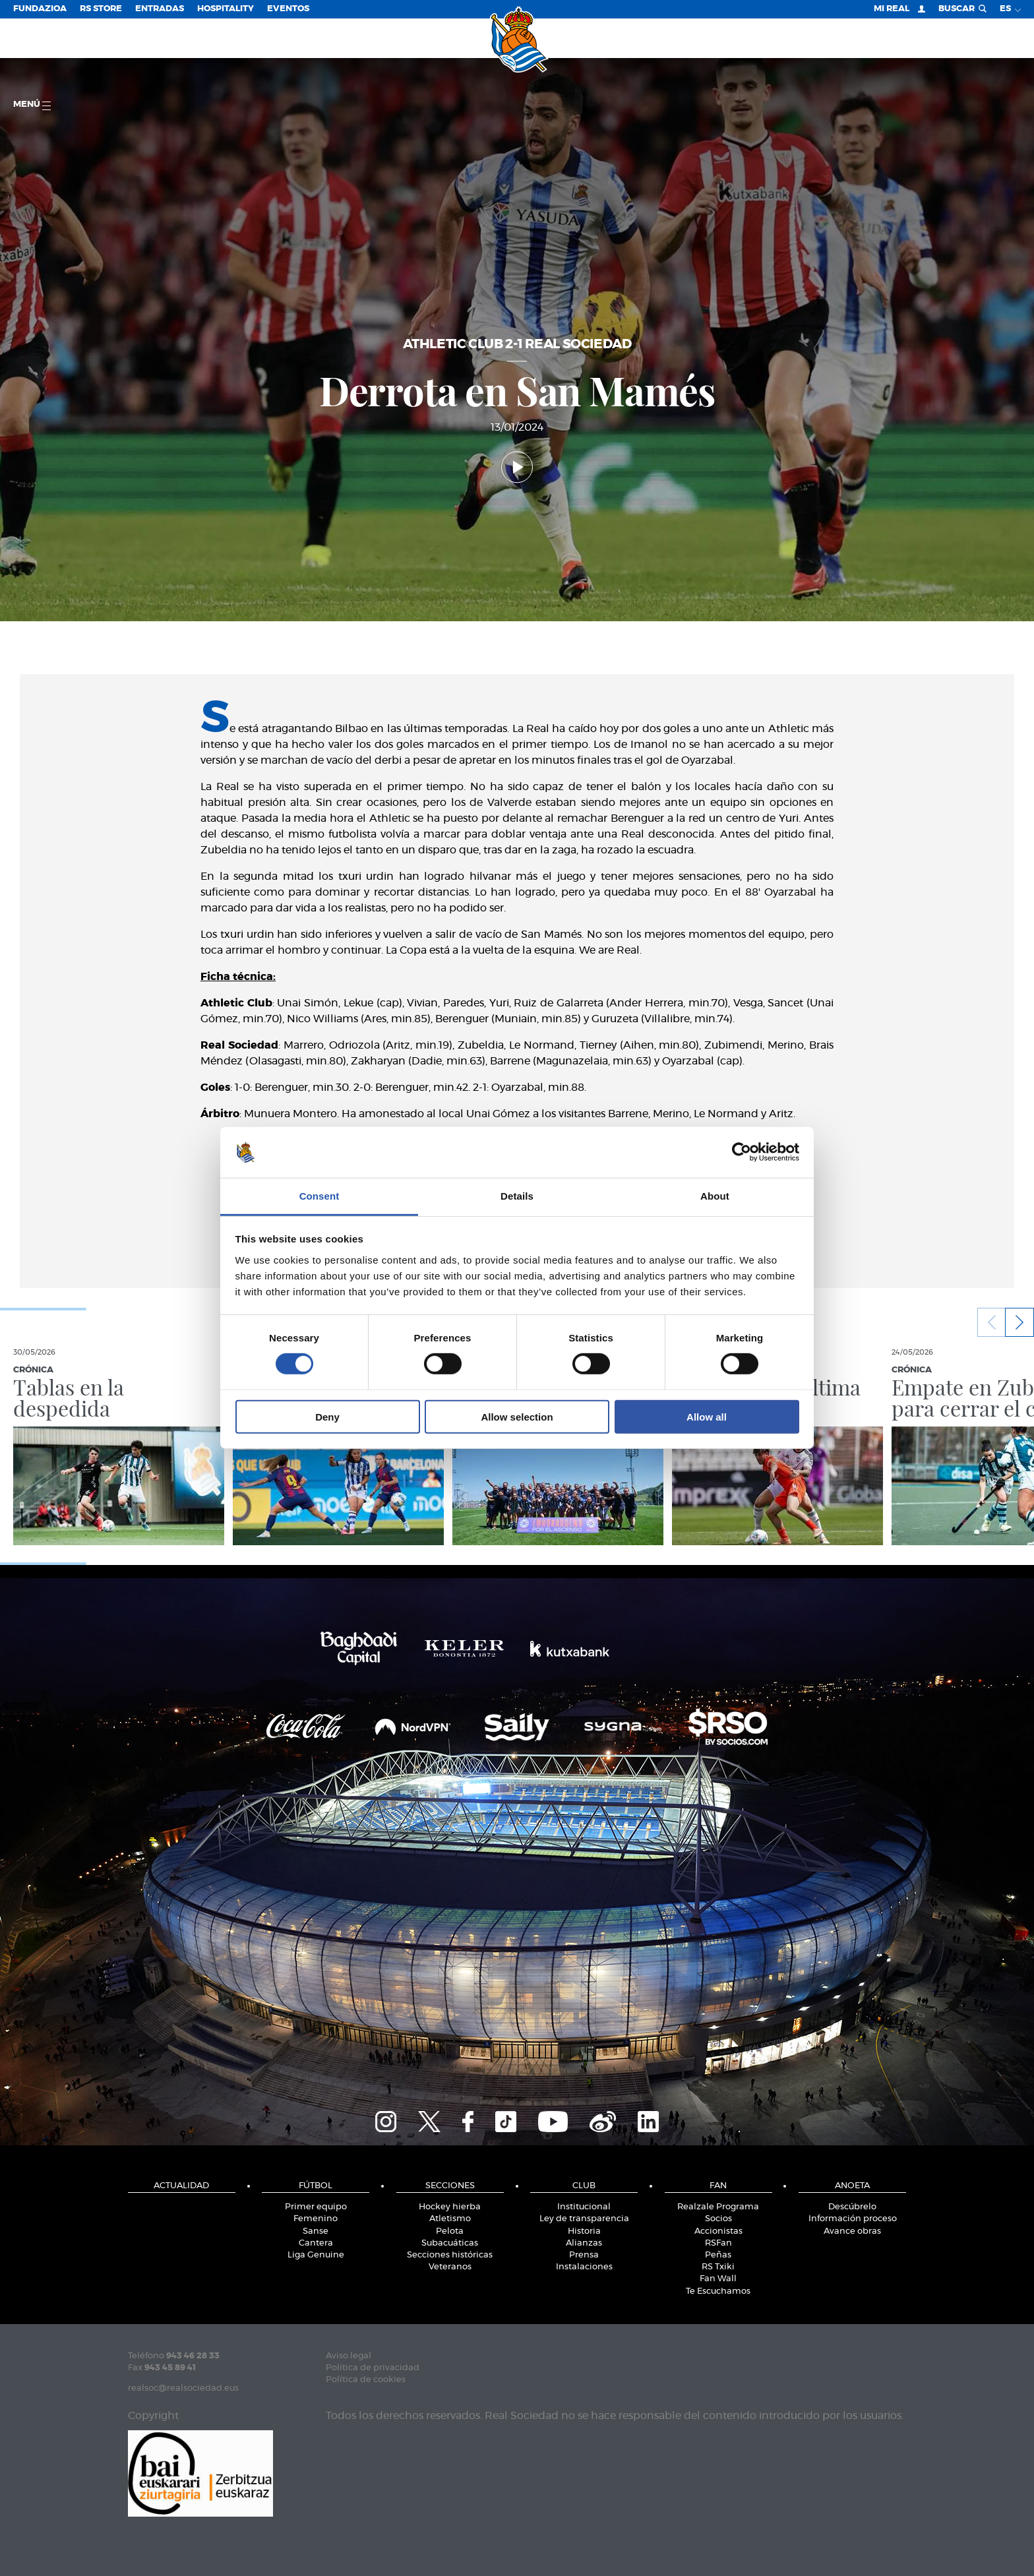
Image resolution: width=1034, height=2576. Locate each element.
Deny (327, 1416)
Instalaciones (584, 2267)
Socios (718, 2219)
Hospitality (225, 9)
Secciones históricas (450, 2255)
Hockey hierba (450, 2207)
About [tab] (714, 1196)
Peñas (718, 2255)
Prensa (584, 2255)
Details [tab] (517, 1196)
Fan (718, 2186)
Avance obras (852, 2231)
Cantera (316, 2243)
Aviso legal (348, 2356)
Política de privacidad (372, 2368)
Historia (584, 2231)
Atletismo (450, 2219)
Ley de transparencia (584, 2219)
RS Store (101, 9)
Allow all (706, 1416)
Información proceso (852, 2219)
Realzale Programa (718, 2207)
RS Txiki (718, 2267)
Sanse (315, 2231)
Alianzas (584, 2243)
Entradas (159, 9)
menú (32, 105)
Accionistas (718, 2231)
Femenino (315, 2219)
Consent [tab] (319, 1196)
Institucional (584, 2207)
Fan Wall (718, 2279)
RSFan (718, 2243)
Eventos (288, 9)
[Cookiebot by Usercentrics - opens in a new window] (741, 1152)
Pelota (450, 2231)
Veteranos (450, 2267)
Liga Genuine (316, 2255)
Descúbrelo (852, 2207)
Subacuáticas (449, 2243)
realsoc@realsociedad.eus (183, 2388)
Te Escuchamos (718, 2291)
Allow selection (517, 1416)
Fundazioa (40, 9)
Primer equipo (316, 2207)
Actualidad (181, 2186)
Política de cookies (366, 2380)
